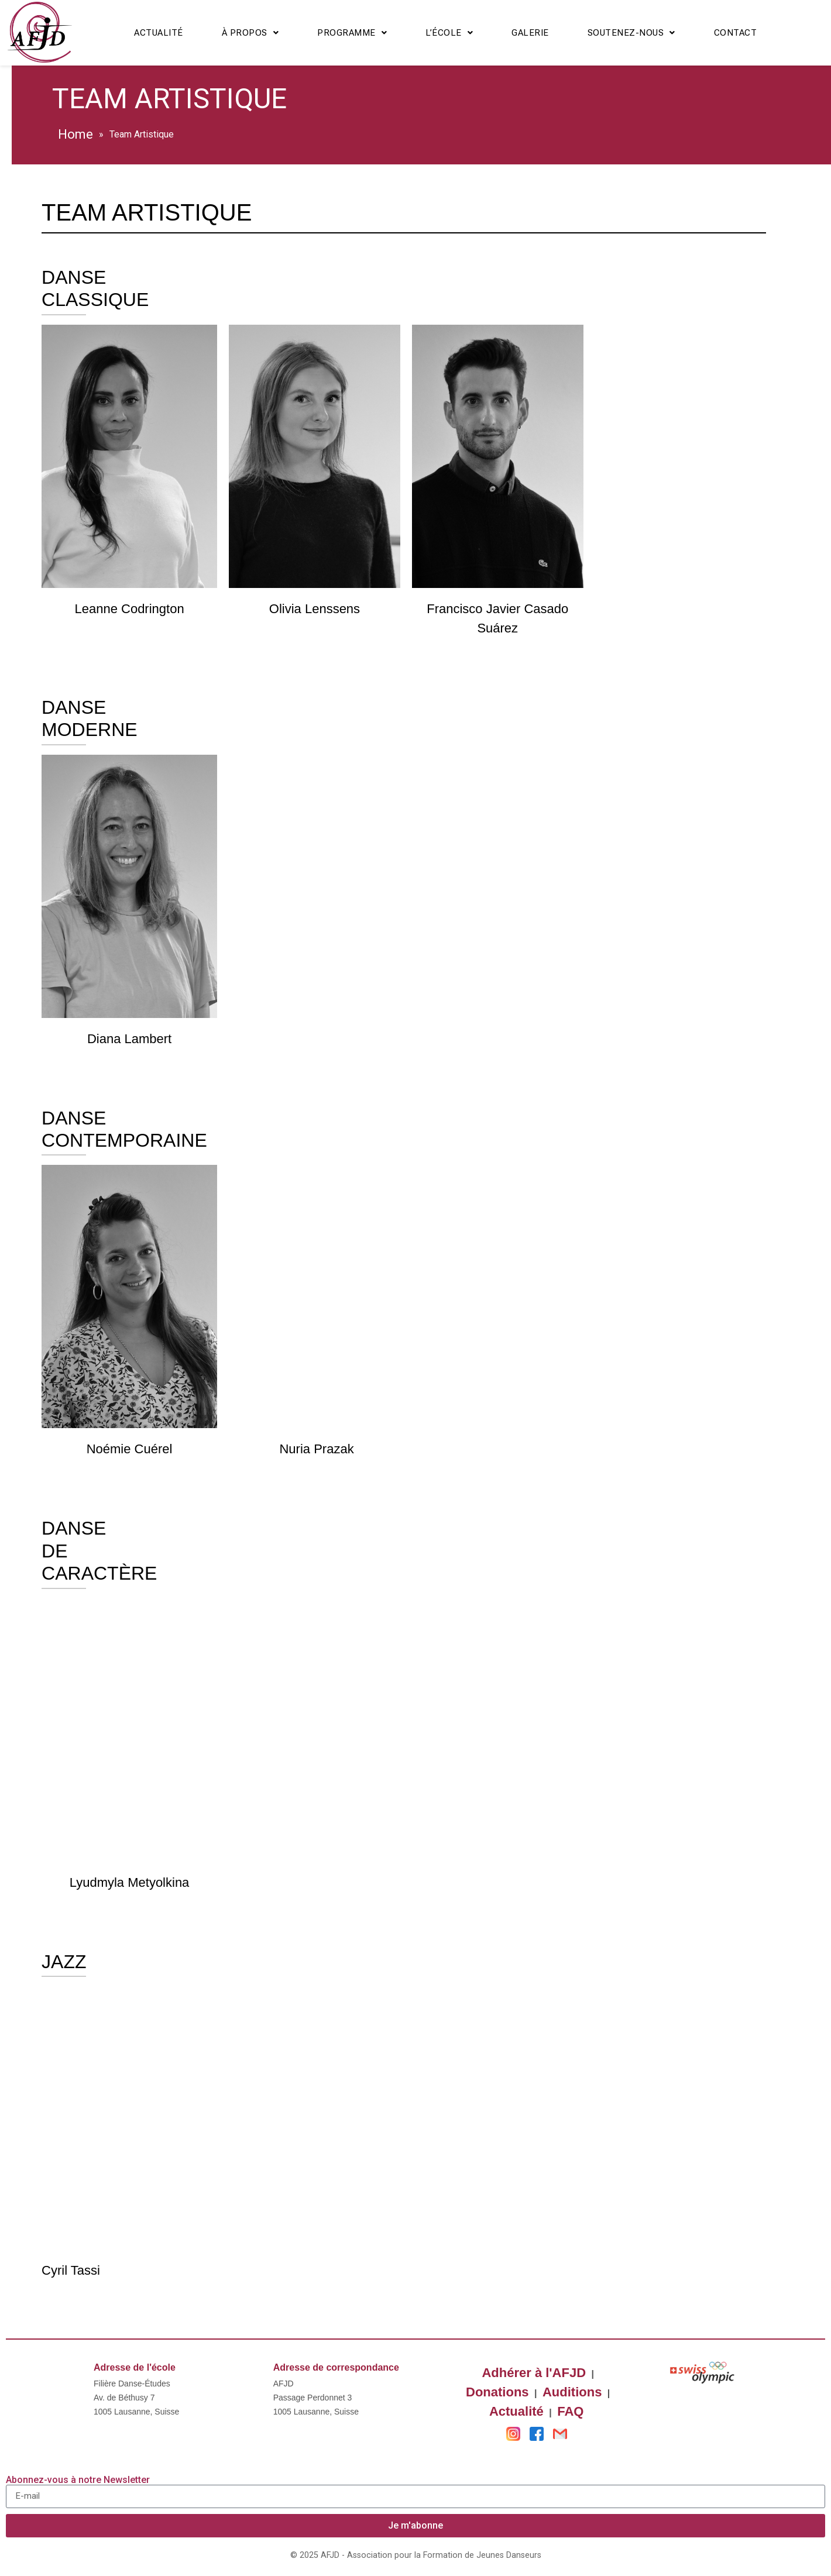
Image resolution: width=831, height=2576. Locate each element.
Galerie (530, 32)
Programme (352, 32)
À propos (250, 32)
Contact (735, 32)
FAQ (570, 2411)
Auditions (572, 2392)
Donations (497, 2392)
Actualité (158, 32)
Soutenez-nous (631, 32)
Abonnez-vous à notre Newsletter (78, 2480)
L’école (449, 32)
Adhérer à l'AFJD (534, 2372)
